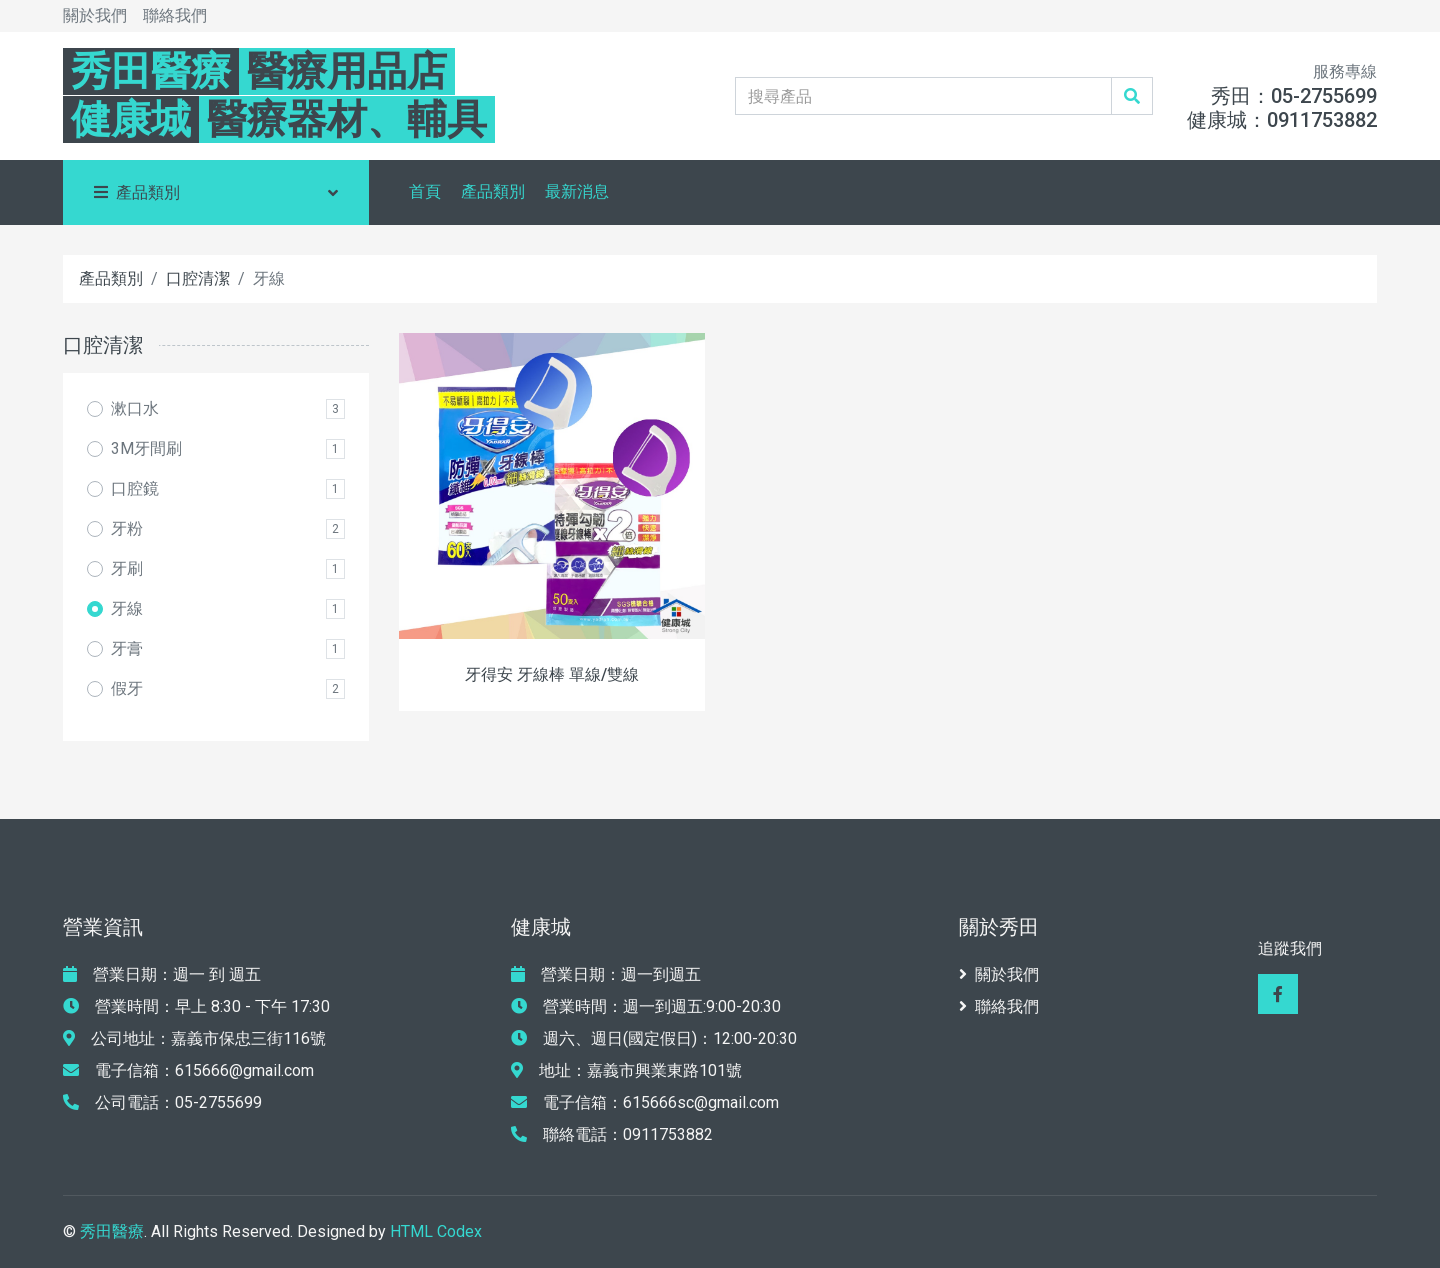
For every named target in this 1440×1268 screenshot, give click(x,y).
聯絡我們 (175, 15)
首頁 (425, 191)
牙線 (127, 608)
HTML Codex (436, 1231)
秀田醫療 (112, 1231)
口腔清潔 (198, 278)
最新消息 (577, 191)
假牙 (127, 688)
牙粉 (127, 528)
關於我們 (95, 15)
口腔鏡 (135, 488)
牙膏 (127, 648)
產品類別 (493, 191)
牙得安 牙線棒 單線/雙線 (552, 674)
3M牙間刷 (146, 448)
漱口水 (135, 408)
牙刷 (127, 568)
